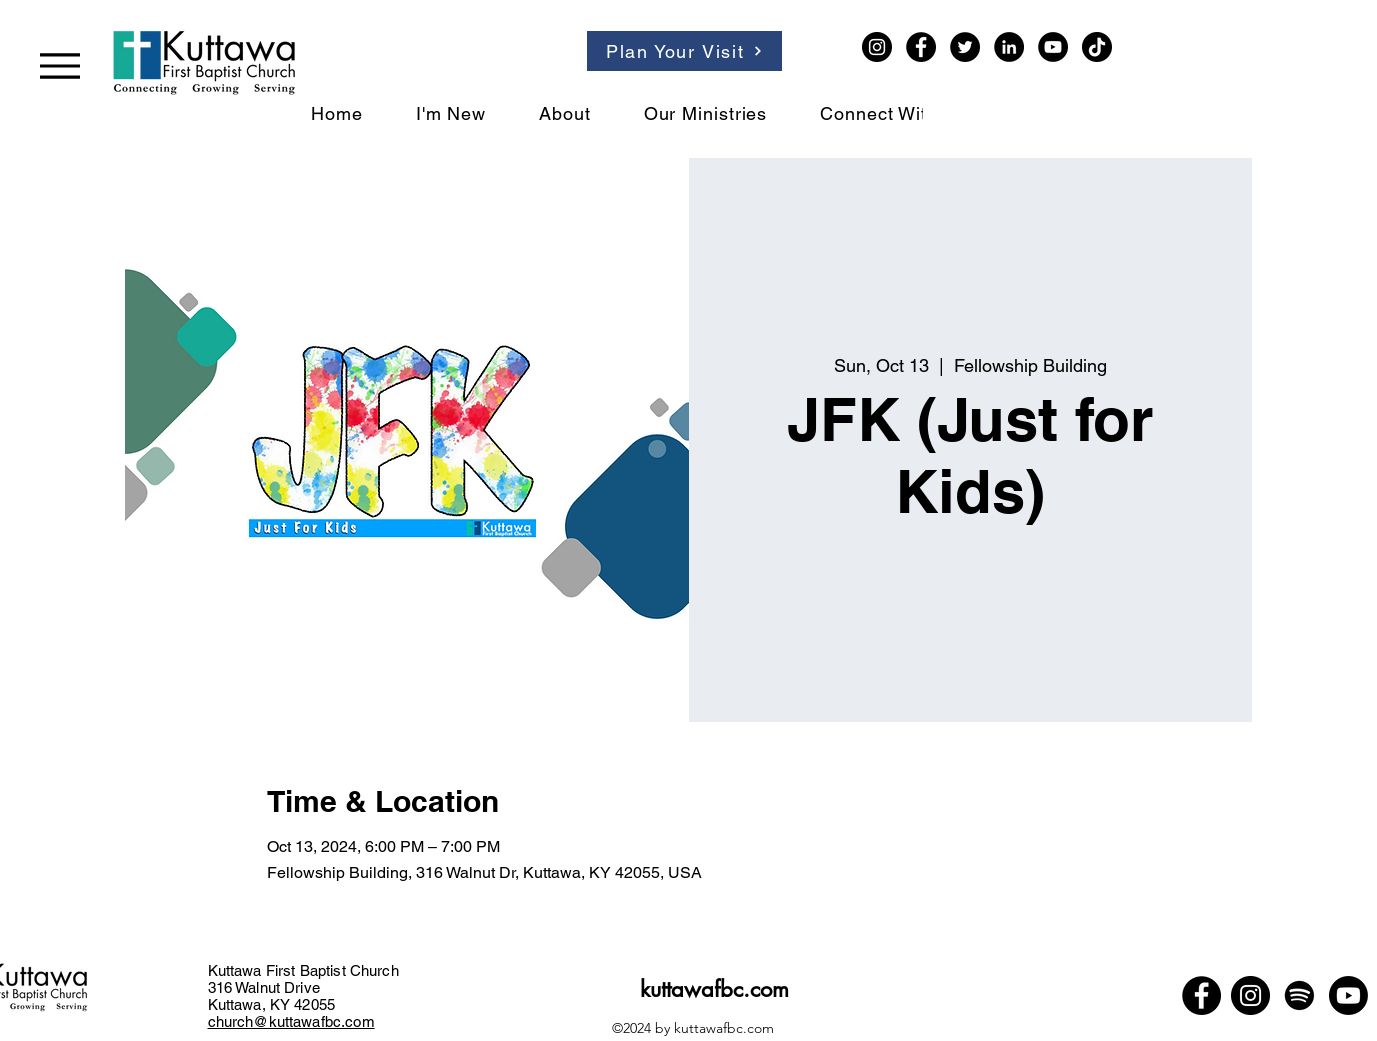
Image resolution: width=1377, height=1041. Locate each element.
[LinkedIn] (1009, 47)
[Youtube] (1348, 995)
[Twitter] (965, 47)
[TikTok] (1097, 47)
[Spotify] (1299, 995)
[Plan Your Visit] (684, 51)
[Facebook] (921, 47)
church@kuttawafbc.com (291, 1021)
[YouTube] (1053, 47)
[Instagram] (877, 47)
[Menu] (60, 65)
